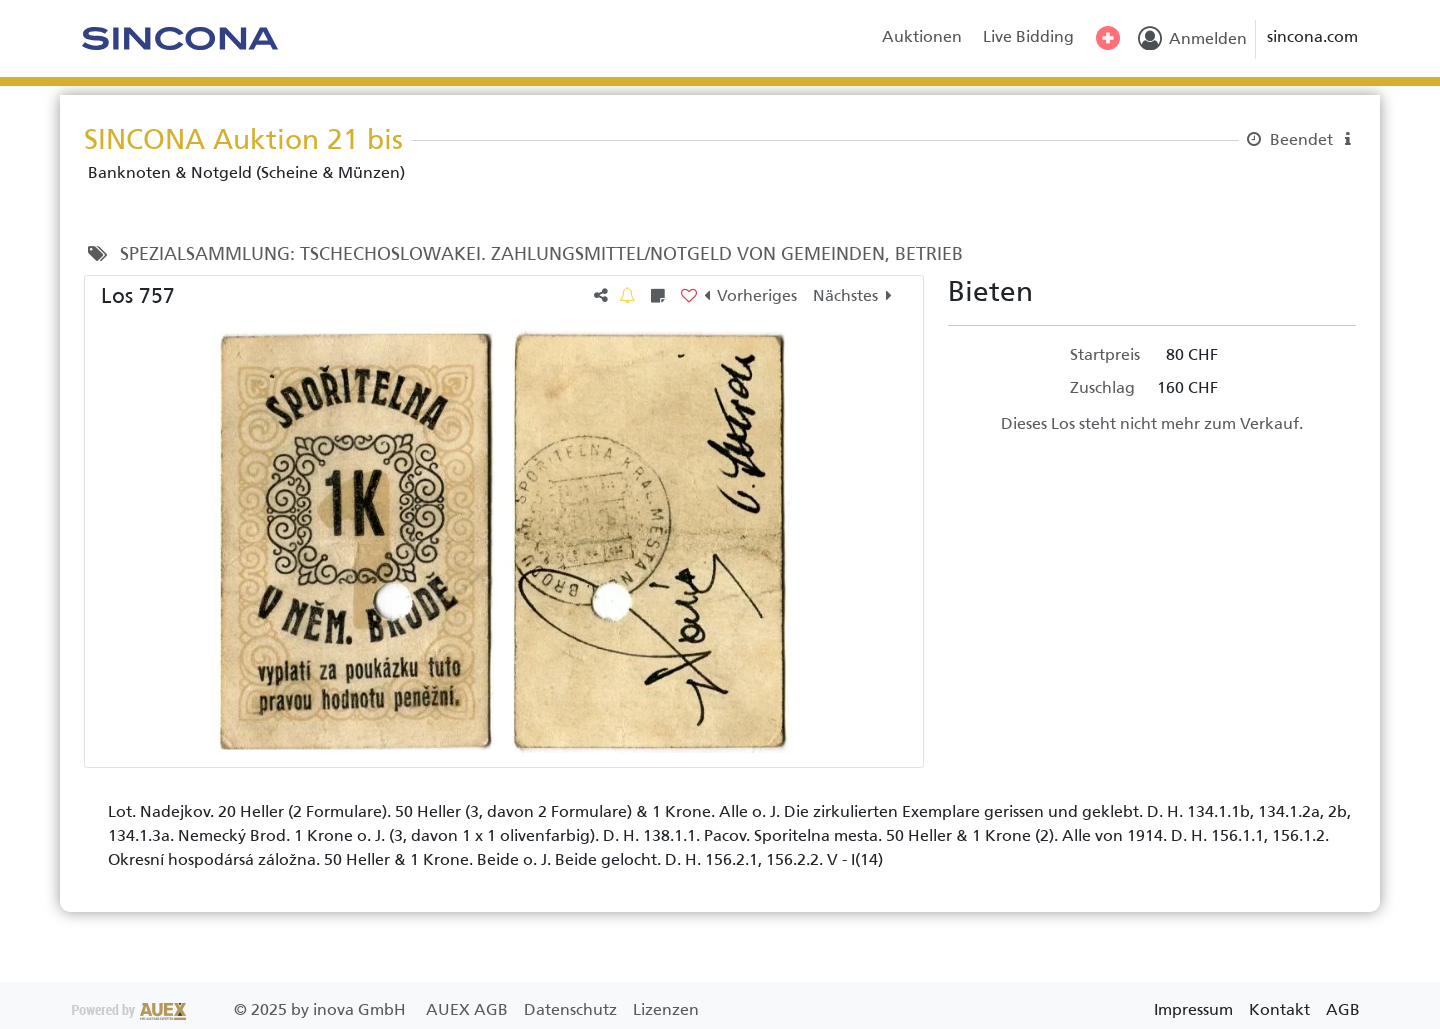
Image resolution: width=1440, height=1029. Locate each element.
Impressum (1193, 1009)
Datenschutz (572, 1009)
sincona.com (1312, 36)
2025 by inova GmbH (241, 1009)
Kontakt (1279, 1009)
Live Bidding (1028, 36)
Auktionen (922, 36)
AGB (1343, 1009)
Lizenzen (666, 1009)
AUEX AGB (469, 1009)
